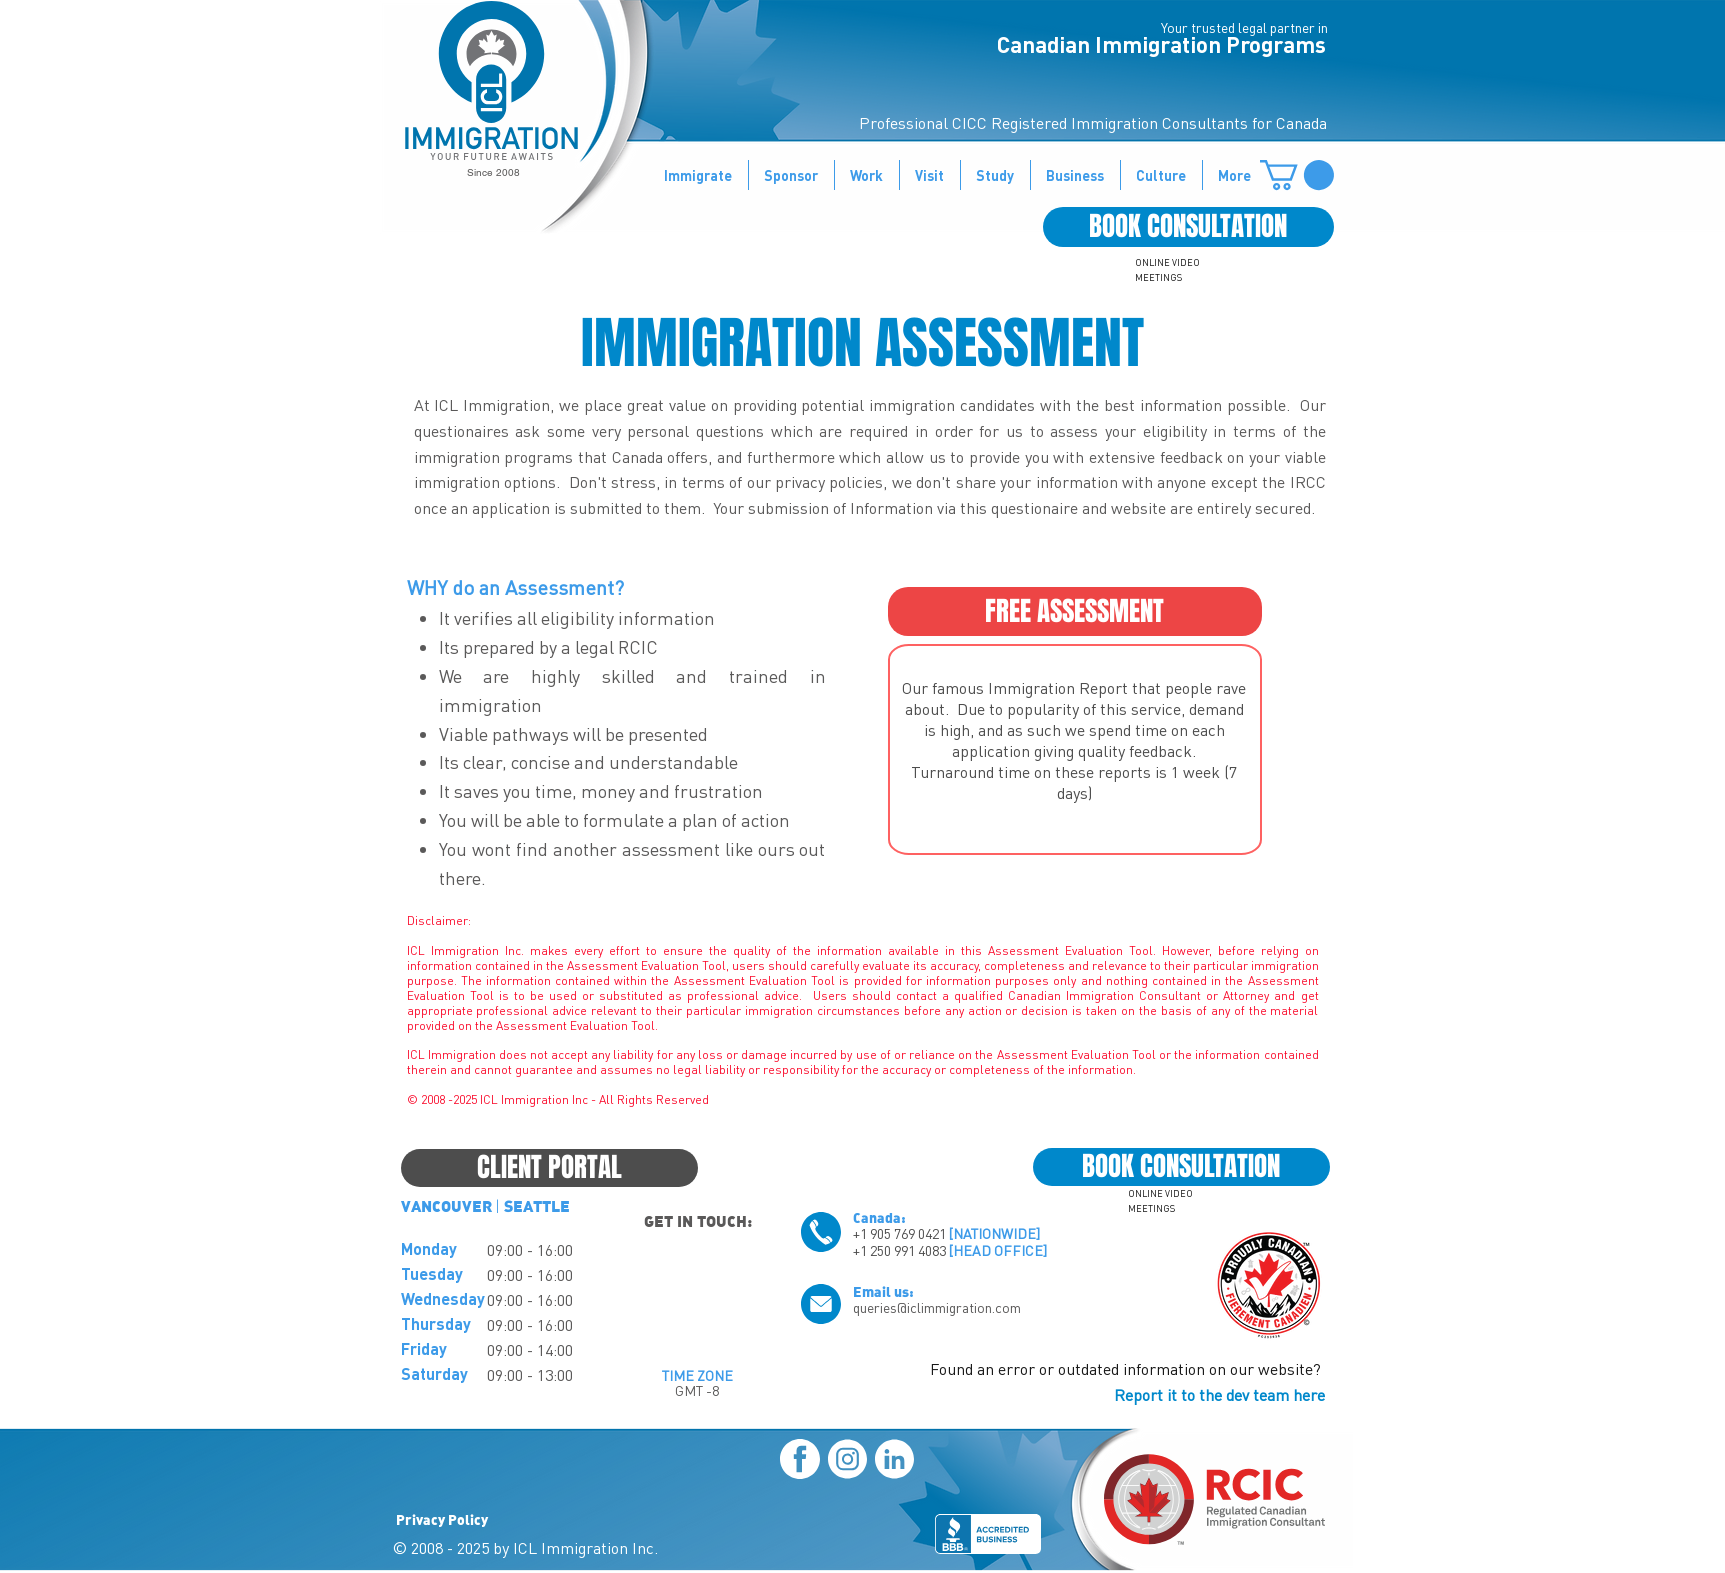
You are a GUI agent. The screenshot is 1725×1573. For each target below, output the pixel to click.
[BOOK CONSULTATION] (1188, 227)
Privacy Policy (442, 1519)
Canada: (879, 1217)
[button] (1297, 175)
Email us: (883, 1291)
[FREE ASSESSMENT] (1075, 611)
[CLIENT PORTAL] (549, 1168)
